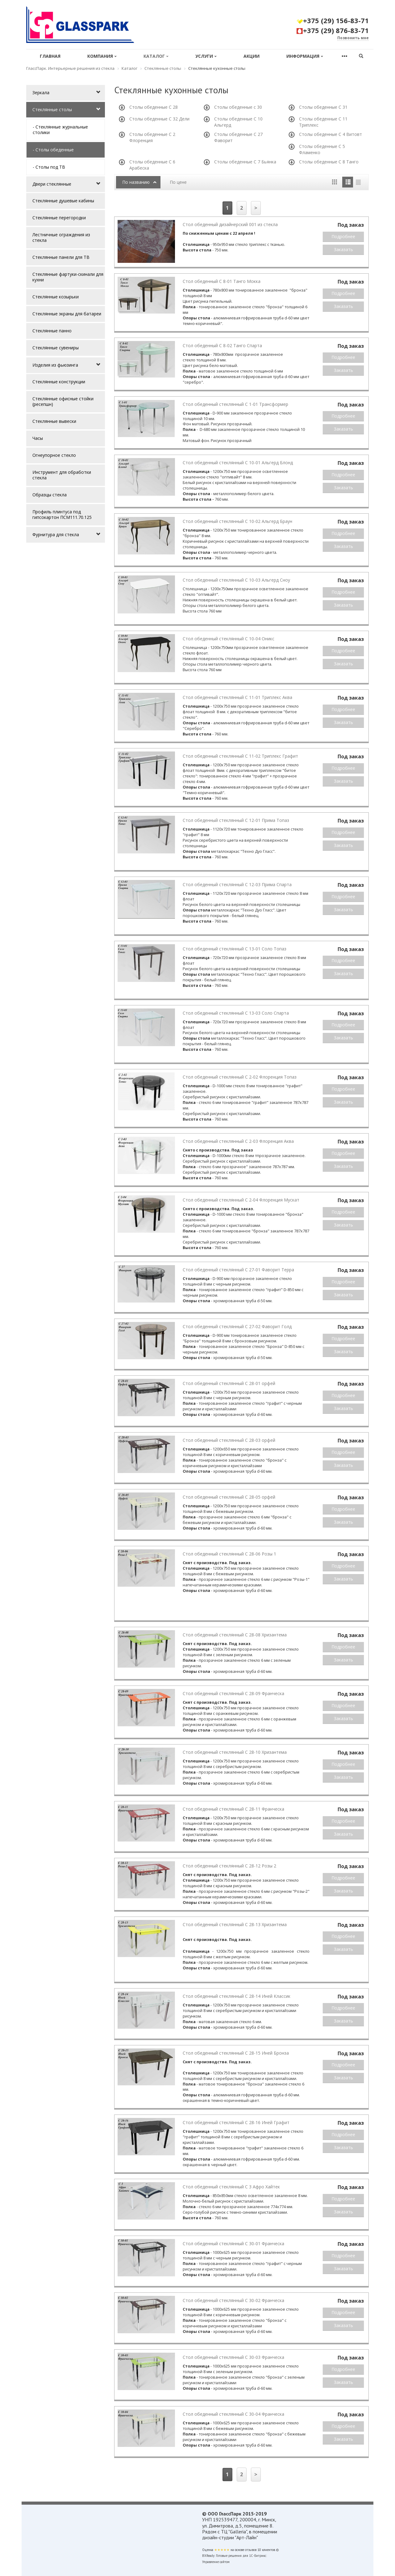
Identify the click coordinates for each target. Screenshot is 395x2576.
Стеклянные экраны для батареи (66, 314)
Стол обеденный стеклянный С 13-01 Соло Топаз (234, 949)
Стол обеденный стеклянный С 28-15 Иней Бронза (236, 2053)
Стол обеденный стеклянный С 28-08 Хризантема (235, 1635)
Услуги (206, 56)
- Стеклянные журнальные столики (60, 129)
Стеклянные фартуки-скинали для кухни (67, 277)
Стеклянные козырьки (55, 297)
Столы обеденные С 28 (153, 107)
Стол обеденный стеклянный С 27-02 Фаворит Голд (237, 1326)
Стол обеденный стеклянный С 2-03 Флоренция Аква (238, 1141)
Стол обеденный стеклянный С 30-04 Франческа (233, 2414)
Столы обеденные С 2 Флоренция (152, 137)
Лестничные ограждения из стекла (61, 237)
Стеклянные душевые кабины (63, 201)
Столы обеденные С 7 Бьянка (245, 162)
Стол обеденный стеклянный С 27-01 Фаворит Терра (238, 1270)
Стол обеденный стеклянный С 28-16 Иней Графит (236, 2122)
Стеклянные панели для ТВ (60, 257)
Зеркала (40, 92)
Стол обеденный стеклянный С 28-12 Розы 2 (229, 1866)
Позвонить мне (353, 37)
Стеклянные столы (52, 109)
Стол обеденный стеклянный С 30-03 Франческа (233, 2357)
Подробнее (343, 236)
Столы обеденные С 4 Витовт (330, 134)
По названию (136, 182)
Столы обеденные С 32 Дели (159, 119)
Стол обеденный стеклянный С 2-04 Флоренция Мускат (241, 1200)
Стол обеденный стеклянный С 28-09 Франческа (233, 1693)
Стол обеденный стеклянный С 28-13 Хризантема (235, 1924)
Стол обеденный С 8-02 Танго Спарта (222, 345)
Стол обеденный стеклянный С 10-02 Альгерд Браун (237, 521)
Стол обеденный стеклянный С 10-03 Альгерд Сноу (236, 580)
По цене (178, 182)
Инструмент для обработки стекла (61, 475)
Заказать (343, 249)
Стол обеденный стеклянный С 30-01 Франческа (233, 2243)
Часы (37, 438)
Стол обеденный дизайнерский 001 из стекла (230, 224)
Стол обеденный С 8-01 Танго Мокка (221, 281)
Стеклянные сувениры (55, 348)
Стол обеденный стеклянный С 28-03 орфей (229, 1440)
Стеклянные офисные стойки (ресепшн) (63, 401)
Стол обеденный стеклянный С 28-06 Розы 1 (229, 1554)
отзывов (250, 2550)
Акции (251, 56)
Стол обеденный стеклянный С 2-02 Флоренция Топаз (240, 1077)
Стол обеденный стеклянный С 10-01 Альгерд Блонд (238, 462)
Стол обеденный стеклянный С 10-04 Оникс (228, 639)
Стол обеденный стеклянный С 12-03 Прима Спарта (237, 884)
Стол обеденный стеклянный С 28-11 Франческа (233, 1809)
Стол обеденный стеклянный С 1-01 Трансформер (235, 404)
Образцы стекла (49, 495)
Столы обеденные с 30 (238, 107)
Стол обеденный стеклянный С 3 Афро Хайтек (231, 2187)
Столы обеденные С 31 (323, 107)
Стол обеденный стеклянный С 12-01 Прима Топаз (236, 820)
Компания (102, 56)
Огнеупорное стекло (54, 455)
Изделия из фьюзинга (55, 365)
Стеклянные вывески (54, 421)
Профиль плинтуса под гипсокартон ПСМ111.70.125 (62, 514)
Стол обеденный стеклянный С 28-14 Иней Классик (236, 1996)
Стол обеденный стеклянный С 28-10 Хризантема (235, 1752)
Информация (304, 56)
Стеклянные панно (52, 331)
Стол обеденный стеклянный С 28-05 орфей (229, 1497)
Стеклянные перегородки (59, 218)
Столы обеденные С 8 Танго (329, 162)
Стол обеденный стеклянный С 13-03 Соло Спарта (236, 1013)
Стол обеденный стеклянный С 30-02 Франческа (233, 2300)
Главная (50, 56)
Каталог (155, 56)
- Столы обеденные (53, 150)
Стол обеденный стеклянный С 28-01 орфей (229, 1383)
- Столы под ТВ (49, 167)
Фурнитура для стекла (55, 534)
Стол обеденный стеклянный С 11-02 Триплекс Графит (240, 756)
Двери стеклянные (51, 184)
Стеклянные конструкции (58, 382)
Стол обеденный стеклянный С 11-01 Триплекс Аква (237, 697)
